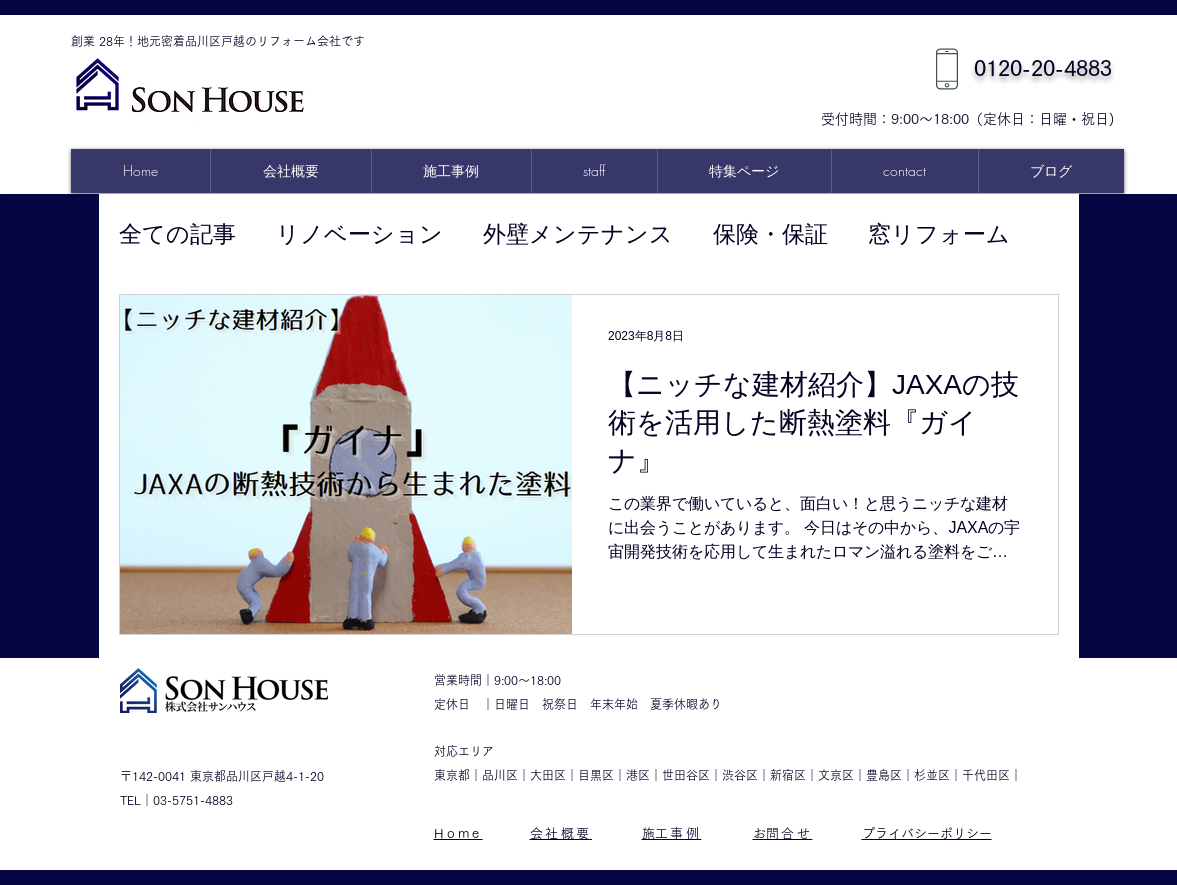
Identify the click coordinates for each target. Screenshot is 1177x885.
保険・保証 (770, 234)
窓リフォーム (939, 234)
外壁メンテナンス (578, 234)
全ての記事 (177, 234)
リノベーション (359, 234)
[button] (744, 171)
